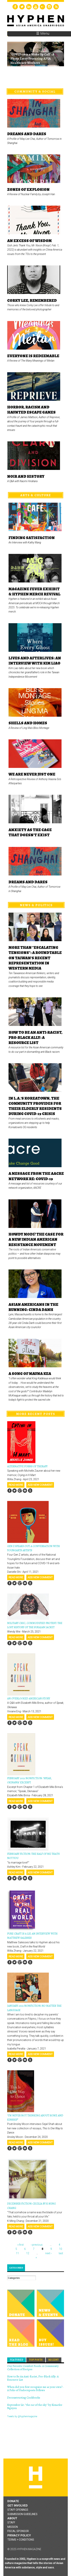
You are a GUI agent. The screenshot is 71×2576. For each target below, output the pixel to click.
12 (27, 2253)
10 (60, 2248)
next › (48, 2253)
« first (20, 2244)
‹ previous (37, 2244)
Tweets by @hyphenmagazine (22, 2416)
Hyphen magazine (35, 2477)
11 (17, 2253)
